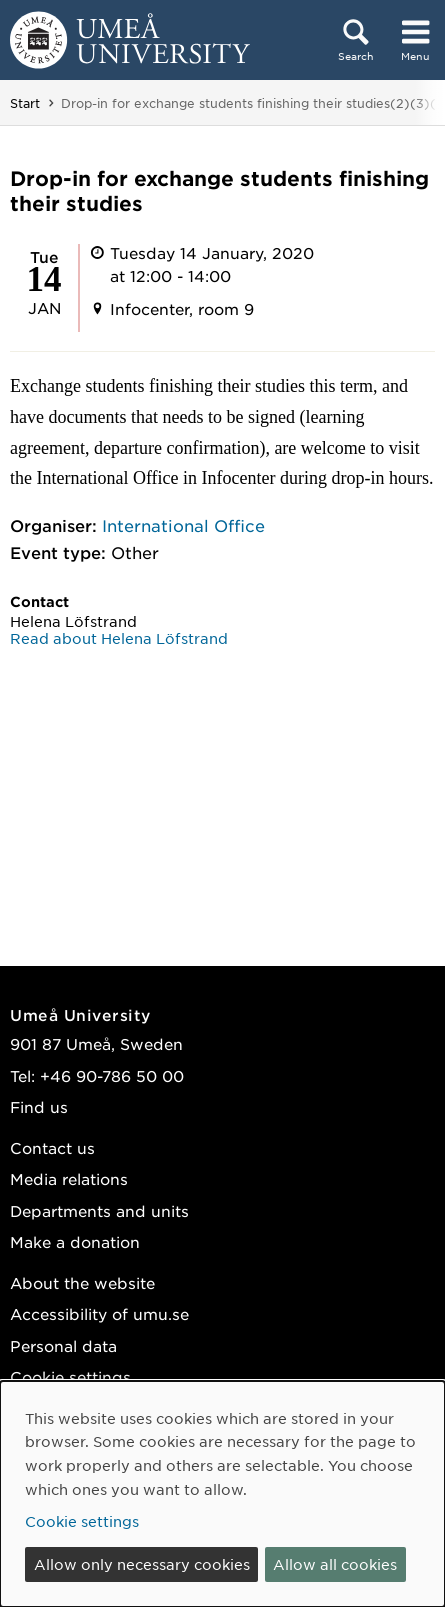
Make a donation (75, 1241)
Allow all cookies (335, 1564)
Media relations (69, 1178)
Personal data (63, 1345)
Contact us (52, 1147)
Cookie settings (70, 1376)
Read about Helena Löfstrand (119, 638)
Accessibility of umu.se (99, 1313)
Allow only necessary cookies (142, 1564)
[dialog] (222, 1494)
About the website (82, 1282)
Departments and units (99, 1210)
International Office (183, 525)
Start (25, 103)
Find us (39, 1106)
